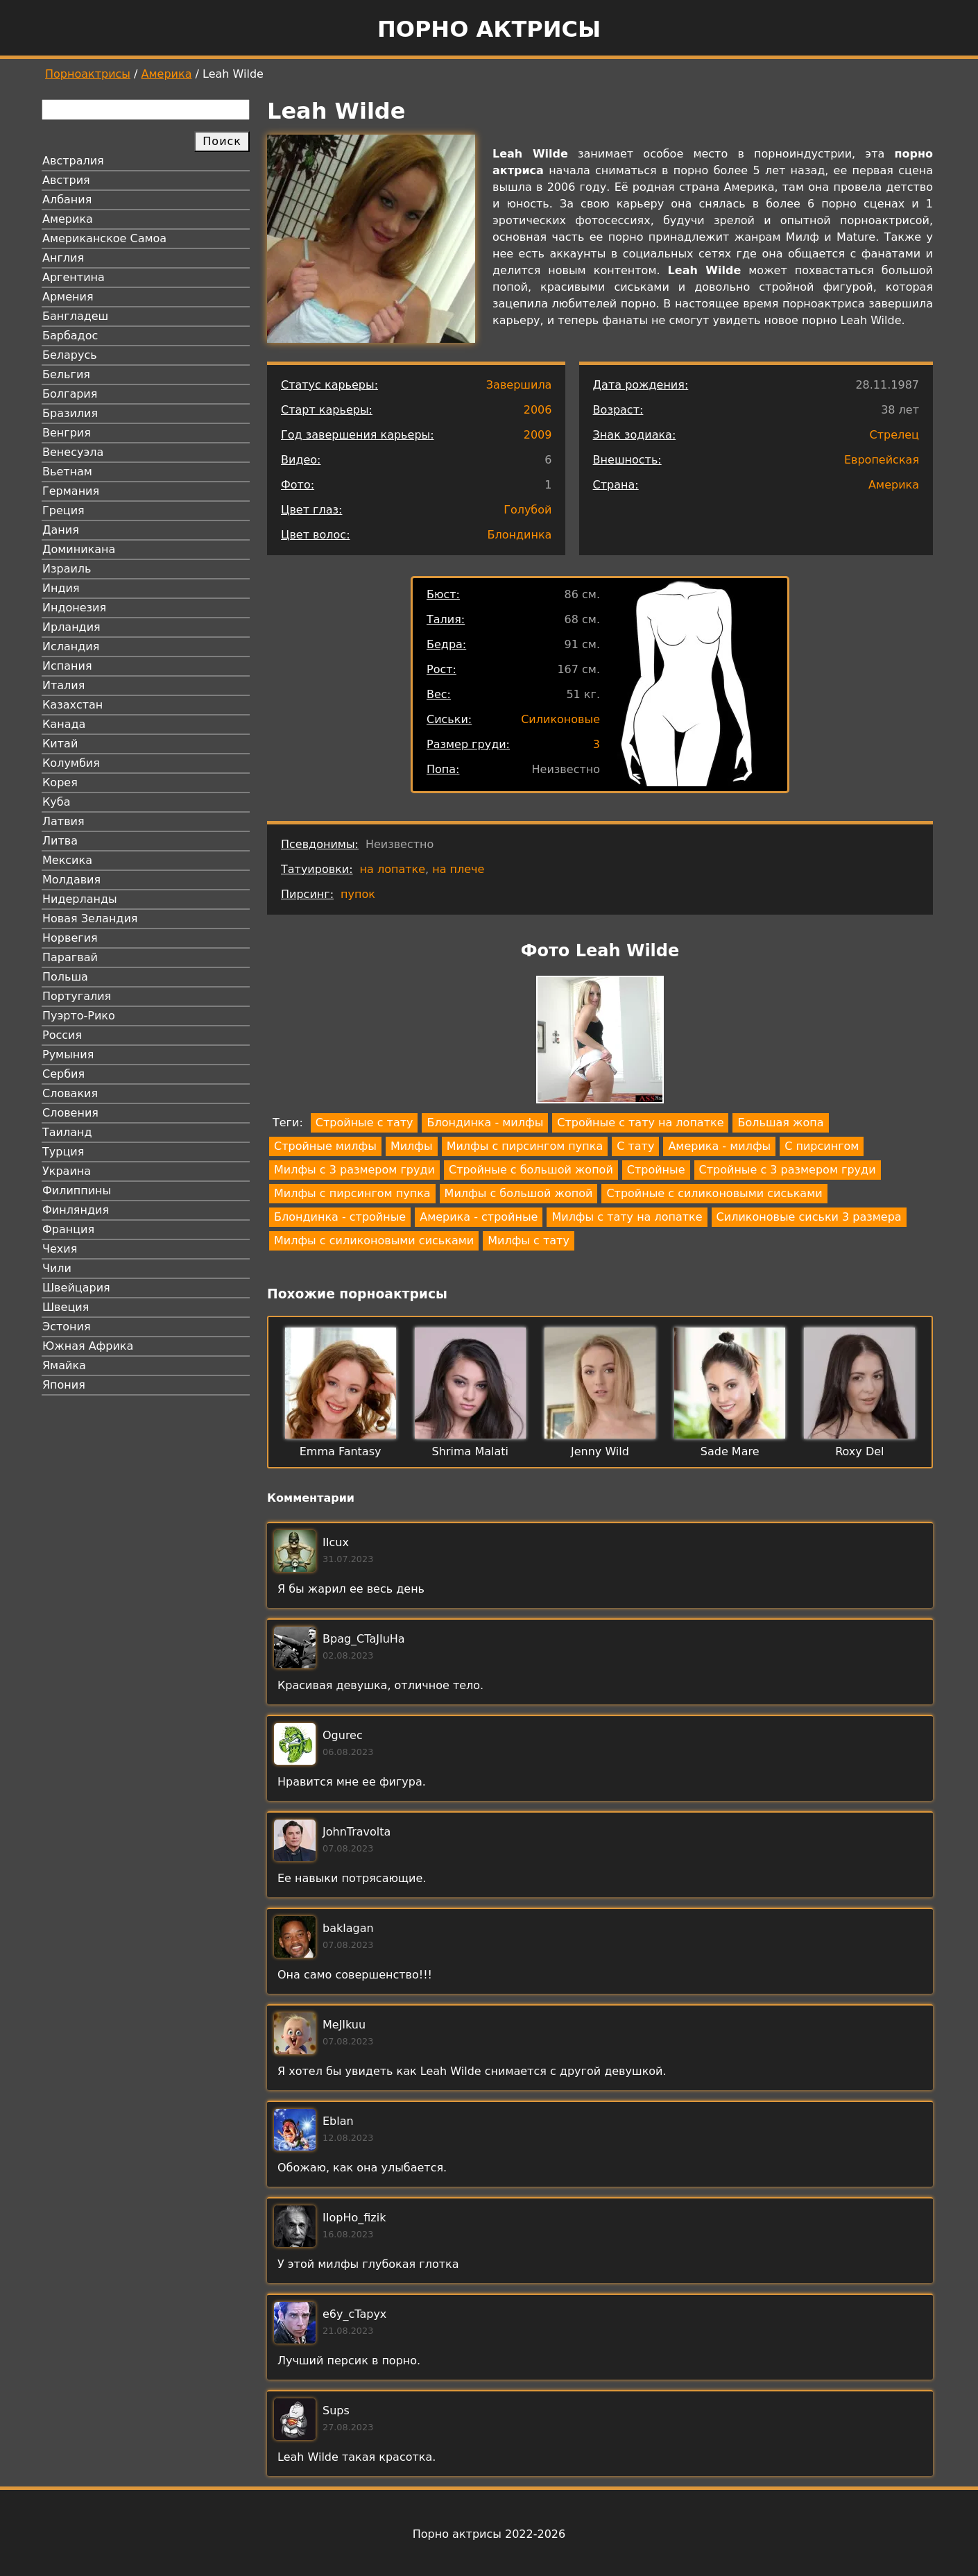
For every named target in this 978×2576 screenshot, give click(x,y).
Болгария (69, 393)
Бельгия (66, 374)
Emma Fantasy (340, 1451)
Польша (65, 976)
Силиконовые (560, 719)
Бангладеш (75, 316)
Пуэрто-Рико (78, 1015)
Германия (70, 491)
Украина (66, 1171)
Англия (63, 257)
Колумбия (71, 763)
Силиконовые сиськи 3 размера (809, 1216)
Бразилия (70, 413)
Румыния (68, 1054)
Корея (60, 782)
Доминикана (78, 549)
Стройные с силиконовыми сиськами (714, 1193)
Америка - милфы (719, 1146)
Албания (67, 199)
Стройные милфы (325, 1146)
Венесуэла (72, 452)
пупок (358, 894)
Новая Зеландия (89, 918)
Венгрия (66, 432)
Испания (67, 665)
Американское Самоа (104, 238)
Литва (60, 840)
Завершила (519, 384)
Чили (56, 1268)
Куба (56, 801)
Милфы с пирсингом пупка (525, 1146)
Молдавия (71, 879)
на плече (458, 869)
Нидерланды (79, 899)
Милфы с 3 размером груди (354, 1169)
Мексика (67, 860)
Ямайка (64, 1365)
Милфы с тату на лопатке (626, 1216)
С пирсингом (821, 1146)
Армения (68, 296)
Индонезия (74, 607)
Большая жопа (780, 1122)
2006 (538, 409)
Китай (60, 743)
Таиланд (67, 1132)
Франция (68, 1229)
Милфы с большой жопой (519, 1193)
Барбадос (70, 335)
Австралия (73, 160)
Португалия (76, 996)
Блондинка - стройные (340, 1216)
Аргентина (73, 277)
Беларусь (69, 355)
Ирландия (71, 627)
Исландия (70, 646)
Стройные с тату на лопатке (640, 1122)
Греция (63, 510)
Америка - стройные (479, 1216)
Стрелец (894, 434)
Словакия (70, 1093)
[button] (600, 1042)
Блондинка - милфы (485, 1122)
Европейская (881, 459)
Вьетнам (67, 471)
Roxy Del (859, 1451)
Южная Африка (87, 1346)
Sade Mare (730, 1451)
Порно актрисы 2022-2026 (489, 2534)
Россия (62, 1035)
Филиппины (76, 1190)
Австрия (66, 180)
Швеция (65, 1307)
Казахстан (72, 704)
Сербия (63, 1074)
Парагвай (70, 957)
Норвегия (70, 937)
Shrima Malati (470, 1451)
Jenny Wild (600, 1451)
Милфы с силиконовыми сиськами (374, 1240)
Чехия (59, 1248)
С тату (635, 1146)
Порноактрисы (87, 73)
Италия (63, 685)
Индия (61, 588)
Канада (63, 724)
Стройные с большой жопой (531, 1169)
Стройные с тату (364, 1122)
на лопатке (392, 869)
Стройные (656, 1169)
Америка (166, 73)
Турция (63, 1151)
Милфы (412, 1146)
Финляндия (75, 1210)
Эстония (66, 1326)
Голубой (527, 509)
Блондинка (520, 534)
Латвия (63, 821)
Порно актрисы (489, 29)
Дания (60, 529)
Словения (70, 1112)
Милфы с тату (528, 1240)
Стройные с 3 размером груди (787, 1169)
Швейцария (76, 1287)
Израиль (67, 568)
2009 (538, 434)
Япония (63, 1384)
